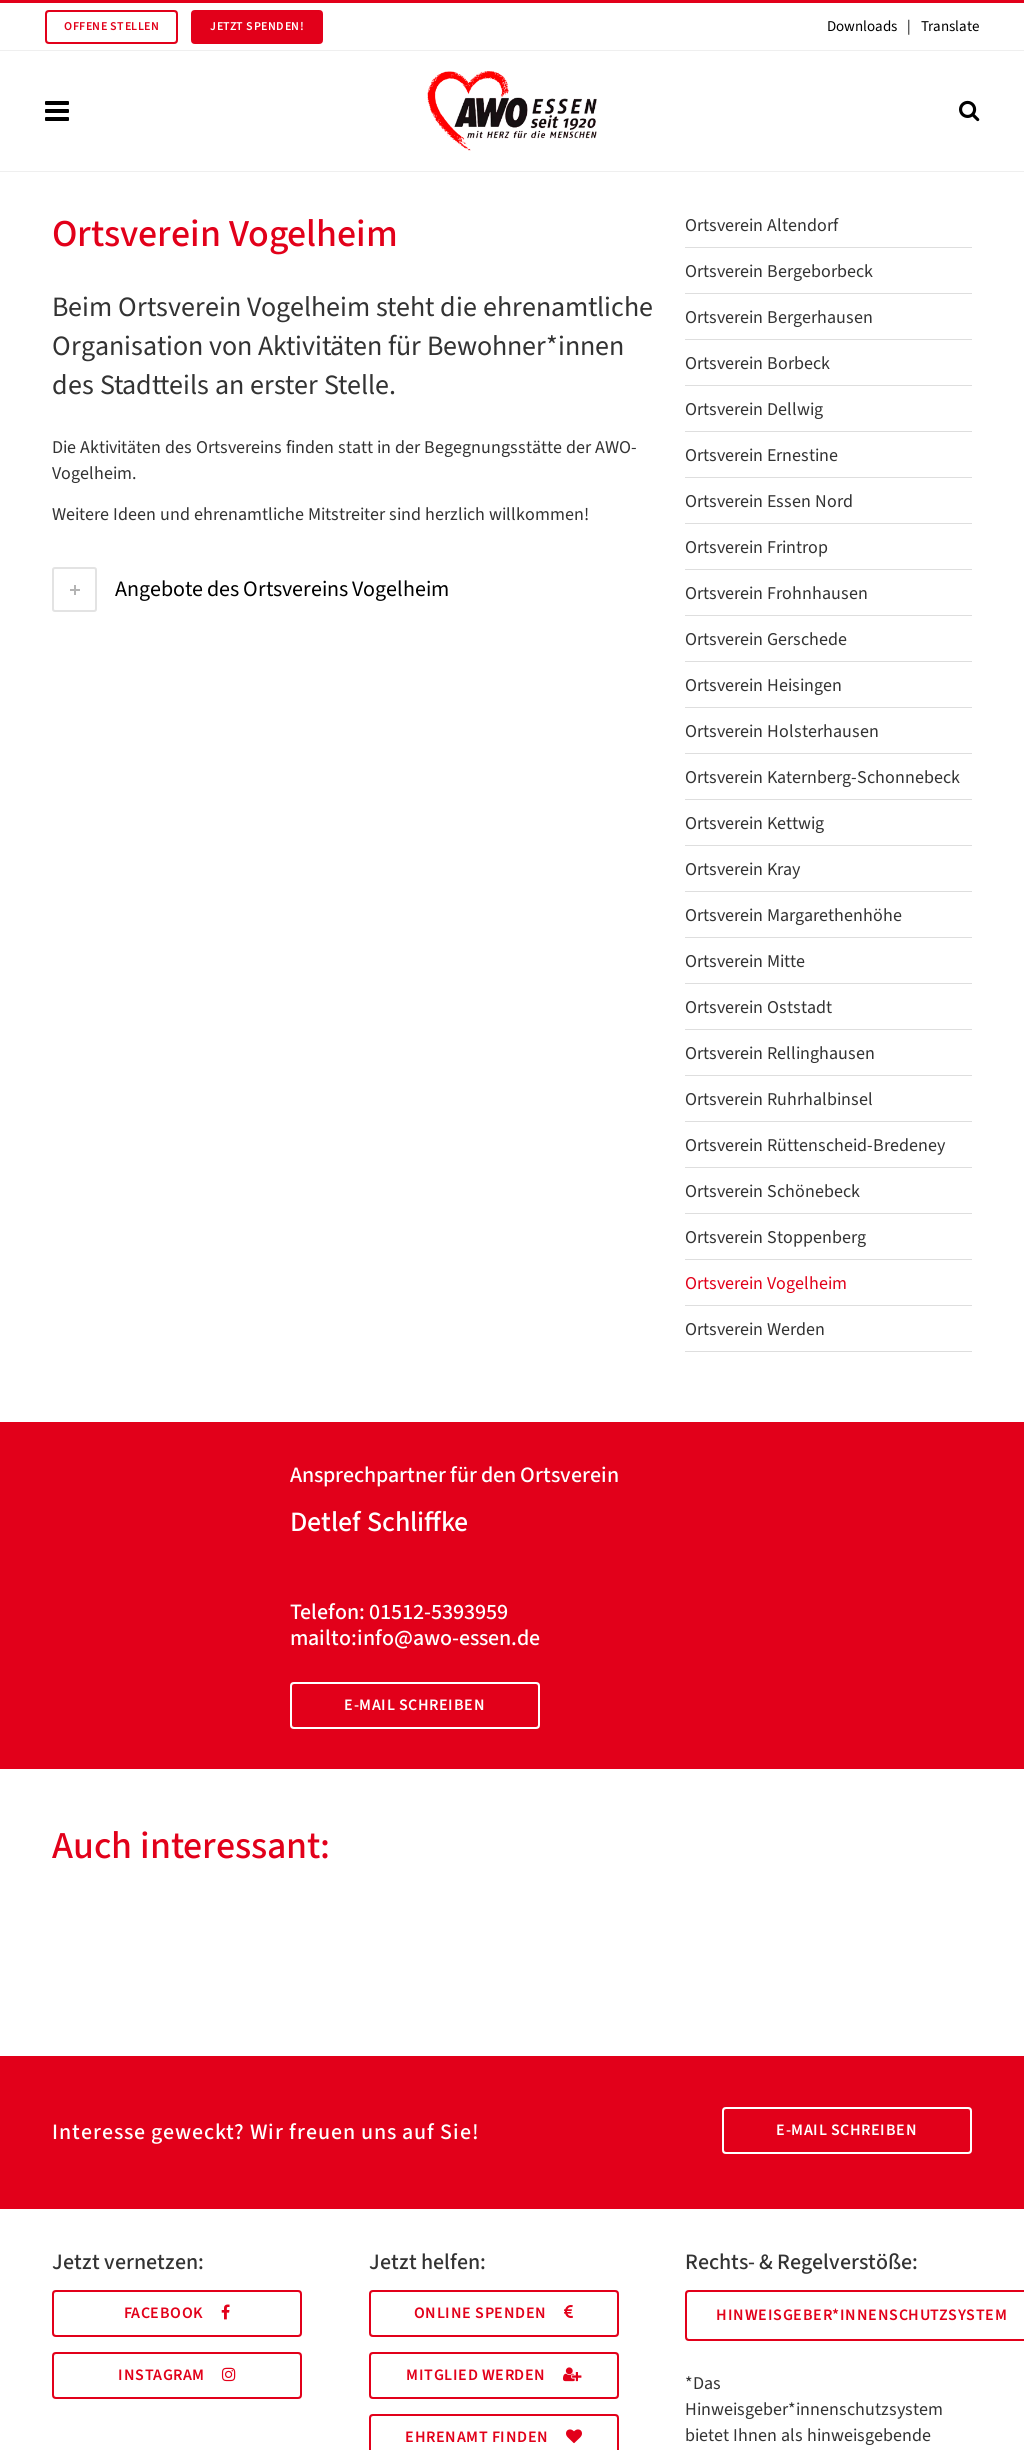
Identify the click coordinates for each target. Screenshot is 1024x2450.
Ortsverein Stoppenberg (775, 1237)
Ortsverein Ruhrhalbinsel (779, 1099)
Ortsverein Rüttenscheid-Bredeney (815, 1145)
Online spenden (494, 2313)
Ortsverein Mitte (745, 961)
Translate (950, 26)
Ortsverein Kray (742, 869)
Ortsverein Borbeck (757, 363)
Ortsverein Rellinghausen (780, 1053)
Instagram (177, 2375)
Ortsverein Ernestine (761, 455)
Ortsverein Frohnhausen (776, 593)
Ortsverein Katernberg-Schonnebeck (822, 777)
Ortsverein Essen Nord (769, 501)
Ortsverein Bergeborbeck (779, 271)
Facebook (177, 2313)
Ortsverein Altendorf (761, 225)
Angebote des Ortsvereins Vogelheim (250, 589)
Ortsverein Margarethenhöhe (793, 915)
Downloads (862, 26)
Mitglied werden (493, 2375)
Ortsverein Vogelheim (766, 1283)
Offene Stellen (111, 26)
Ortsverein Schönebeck (772, 1191)
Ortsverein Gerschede (766, 639)
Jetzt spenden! (257, 26)
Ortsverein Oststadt (758, 1007)
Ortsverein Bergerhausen (779, 317)
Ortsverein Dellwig (754, 409)
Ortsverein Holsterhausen (782, 731)
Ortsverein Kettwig (754, 823)
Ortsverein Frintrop (756, 547)
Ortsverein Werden (755, 1329)
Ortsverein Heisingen (763, 685)
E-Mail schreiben (414, 1705)
